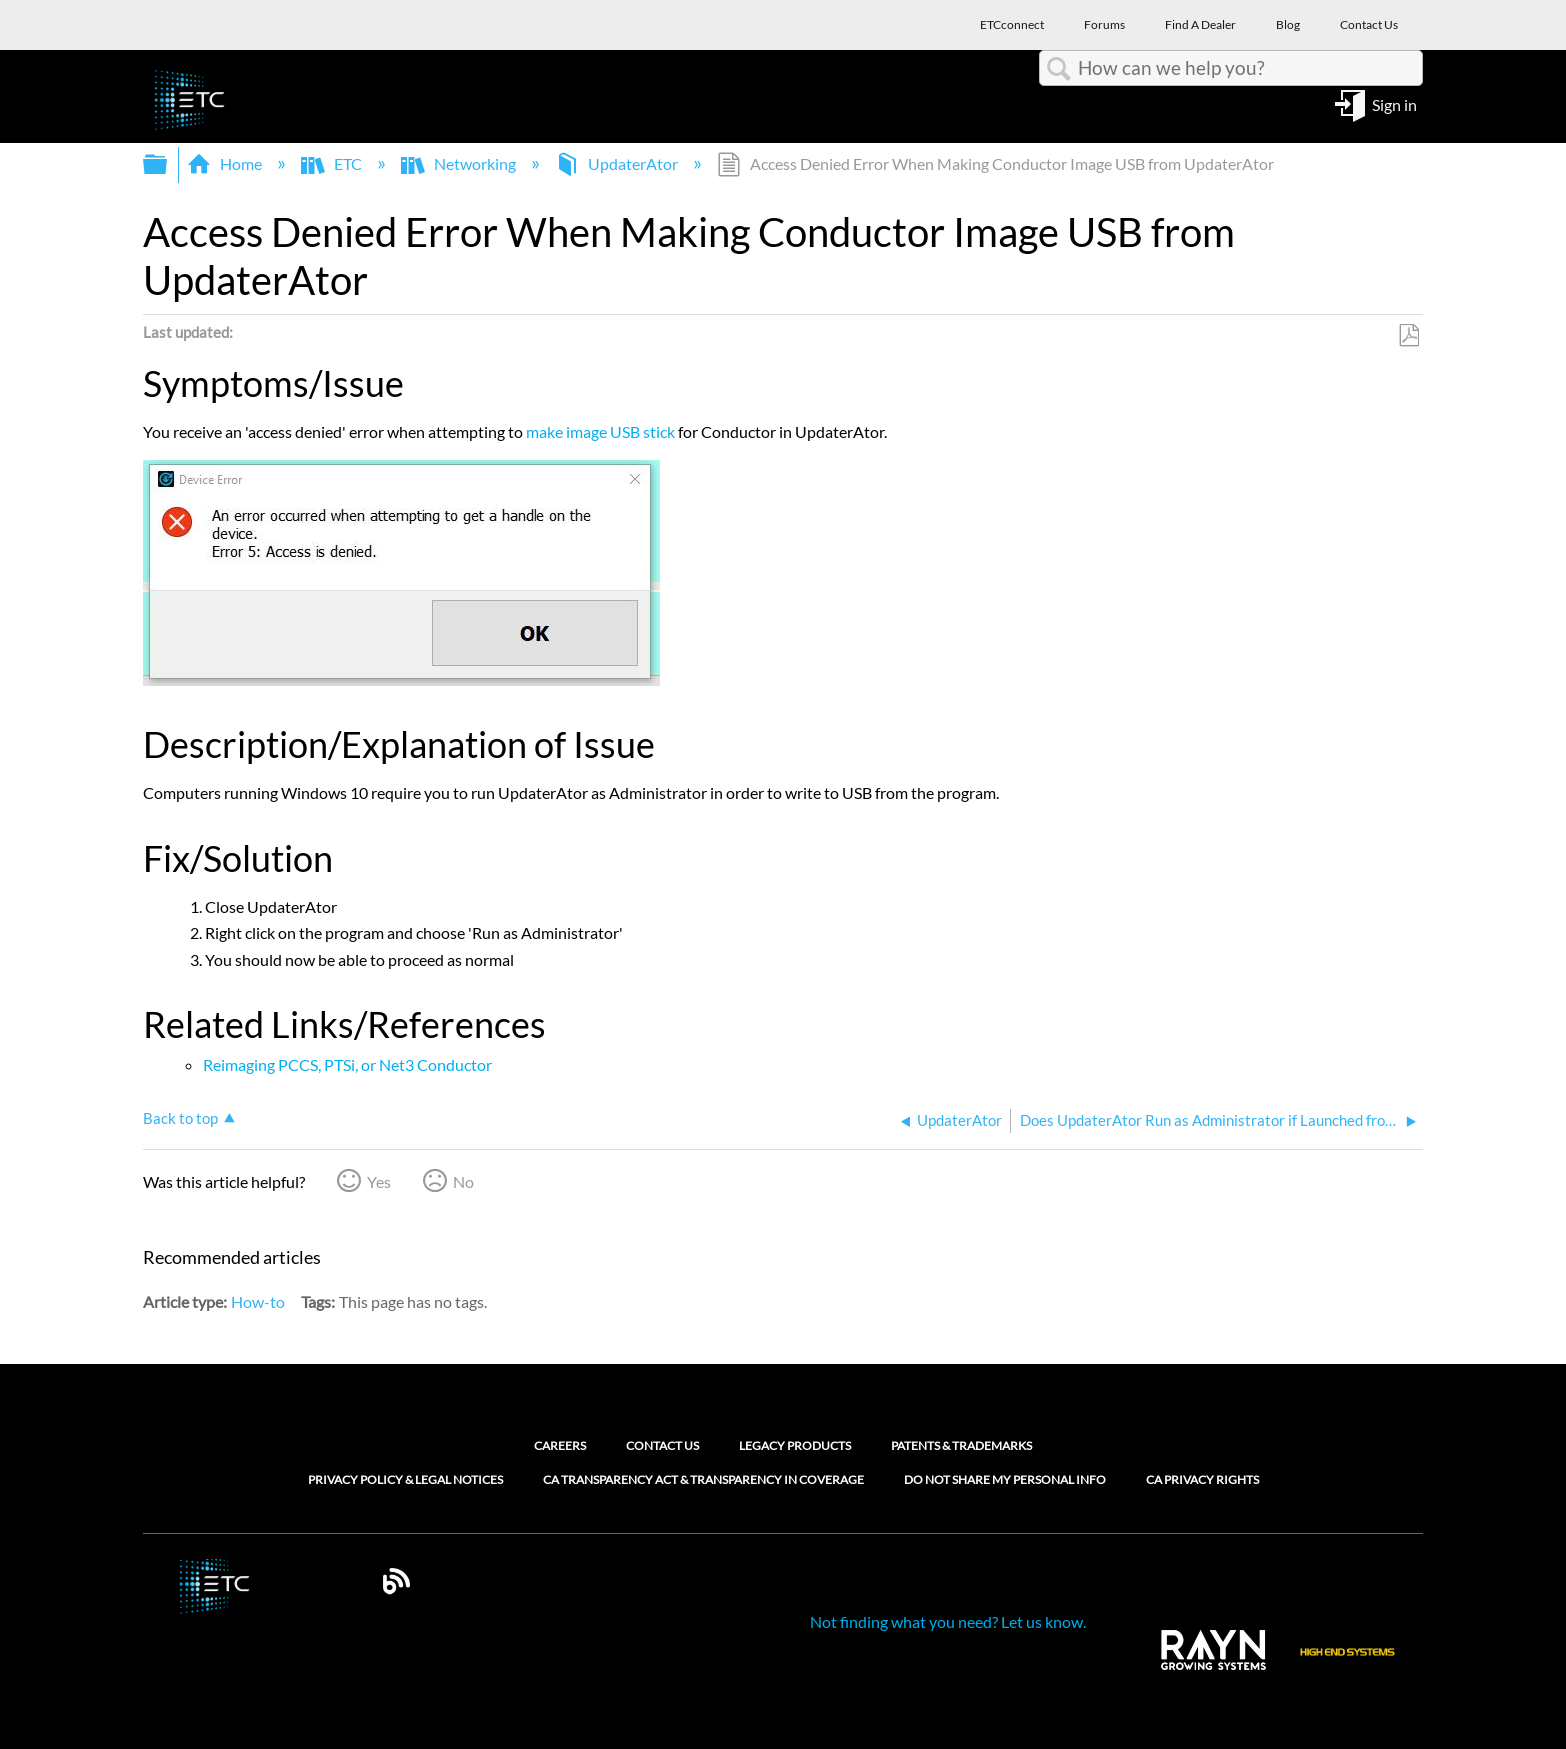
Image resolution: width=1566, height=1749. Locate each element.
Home (226, 163)
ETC (333, 163)
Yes (379, 1181)
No (463, 1181)
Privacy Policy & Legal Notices (405, 1480)
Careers (560, 1445)
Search (1059, 69)
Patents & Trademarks (961, 1445)
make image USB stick (600, 431)
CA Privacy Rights (1202, 1480)
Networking (460, 163)
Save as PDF (1408, 336)
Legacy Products (795, 1445)
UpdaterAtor (618, 163)
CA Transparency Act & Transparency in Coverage (703, 1480)
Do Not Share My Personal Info (1005, 1480)
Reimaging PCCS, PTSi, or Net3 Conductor (347, 1064)
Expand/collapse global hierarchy (168, 164)
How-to (258, 1301)
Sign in (1394, 103)
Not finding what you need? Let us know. (948, 1621)
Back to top (180, 1118)
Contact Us (662, 1445)
